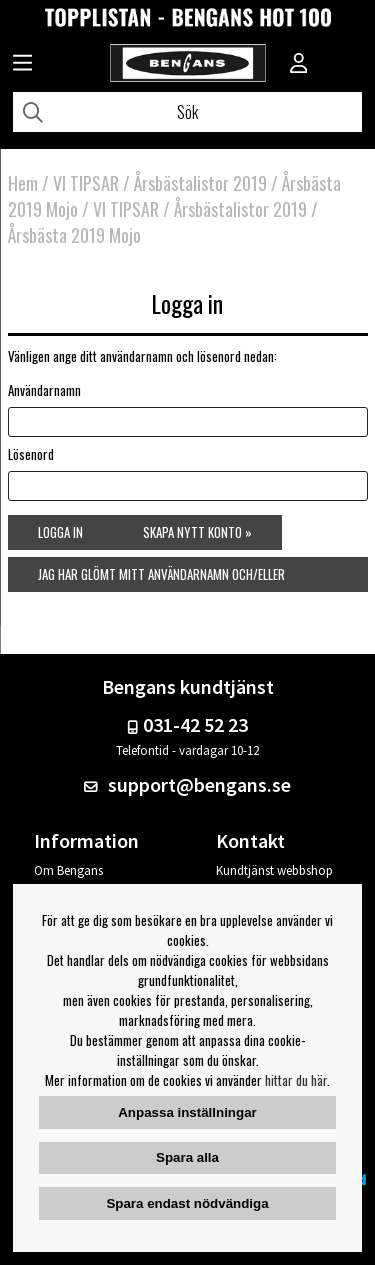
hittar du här (296, 1080)
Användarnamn (44, 390)
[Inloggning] (299, 65)
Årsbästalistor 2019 (200, 183)
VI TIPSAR (86, 183)
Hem (23, 183)
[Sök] (187, 112)
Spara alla (187, 1157)
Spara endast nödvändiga (187, 1203)
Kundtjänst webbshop (274, 870)
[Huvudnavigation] (22, 65)
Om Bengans (68, 870)
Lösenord (31, 454)
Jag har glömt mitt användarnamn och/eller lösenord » (161, 578)
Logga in (60, 532)
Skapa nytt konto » (197, 532)
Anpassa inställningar (187, 1112)
